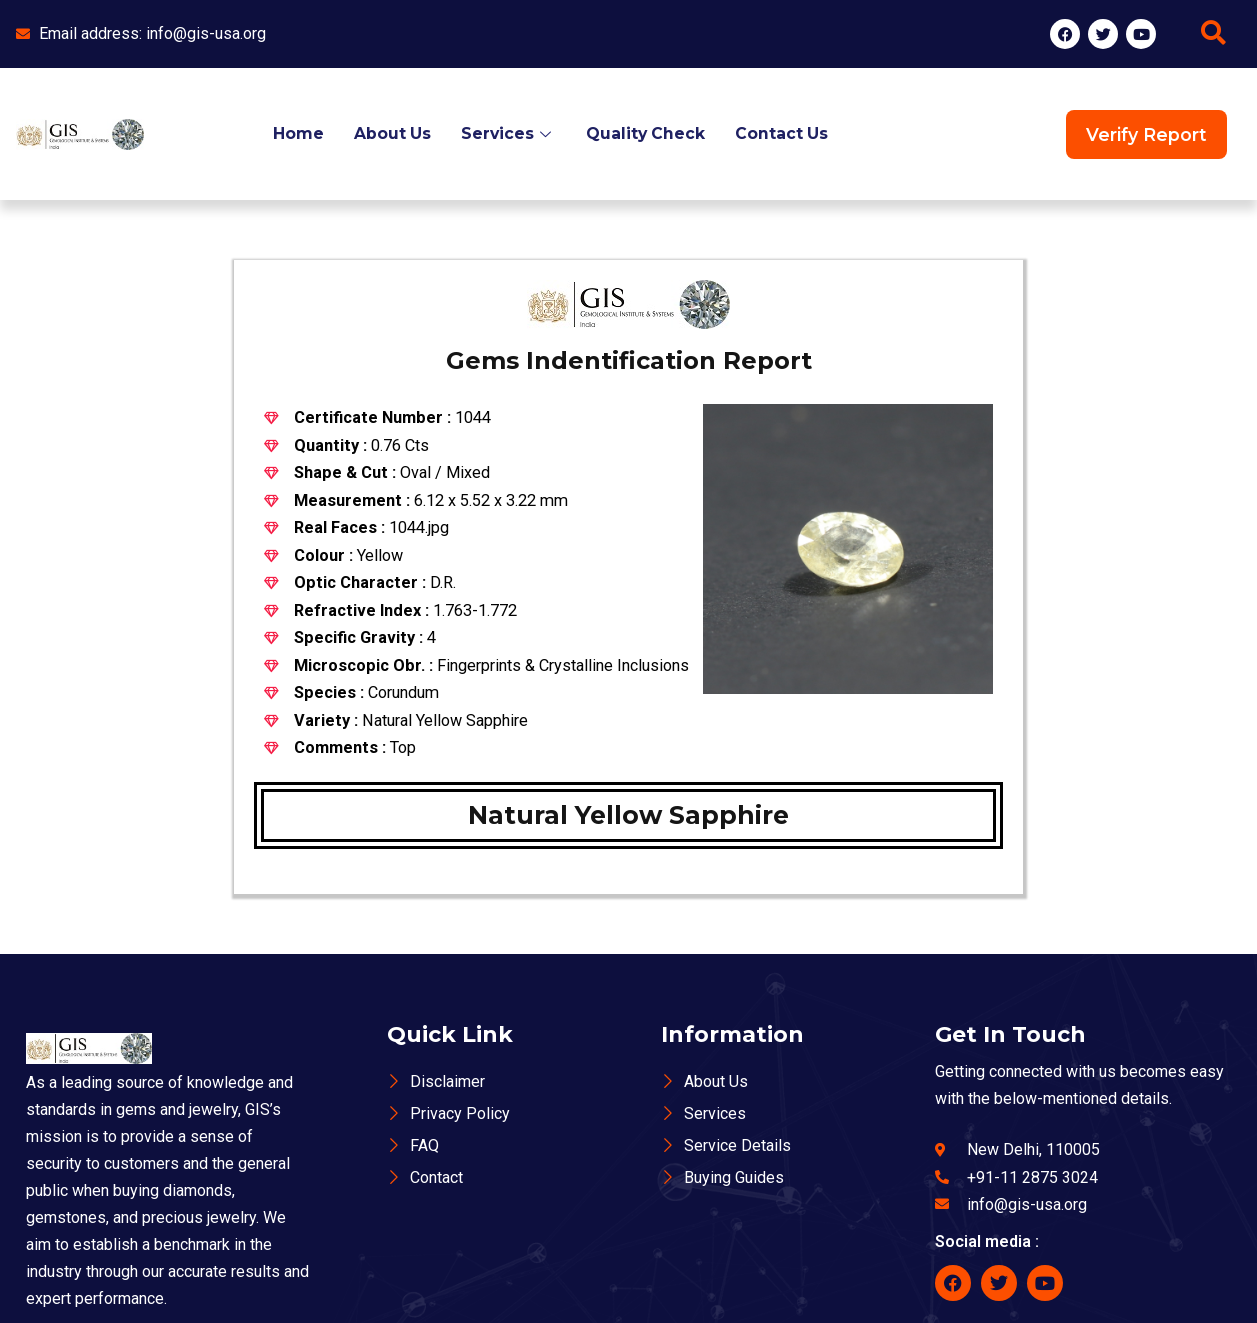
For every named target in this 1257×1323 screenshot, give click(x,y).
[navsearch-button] (1214, 34)
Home (295, 133)
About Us (390, 133)
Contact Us (783, 133)
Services (507, 133)
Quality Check (645, 133)
